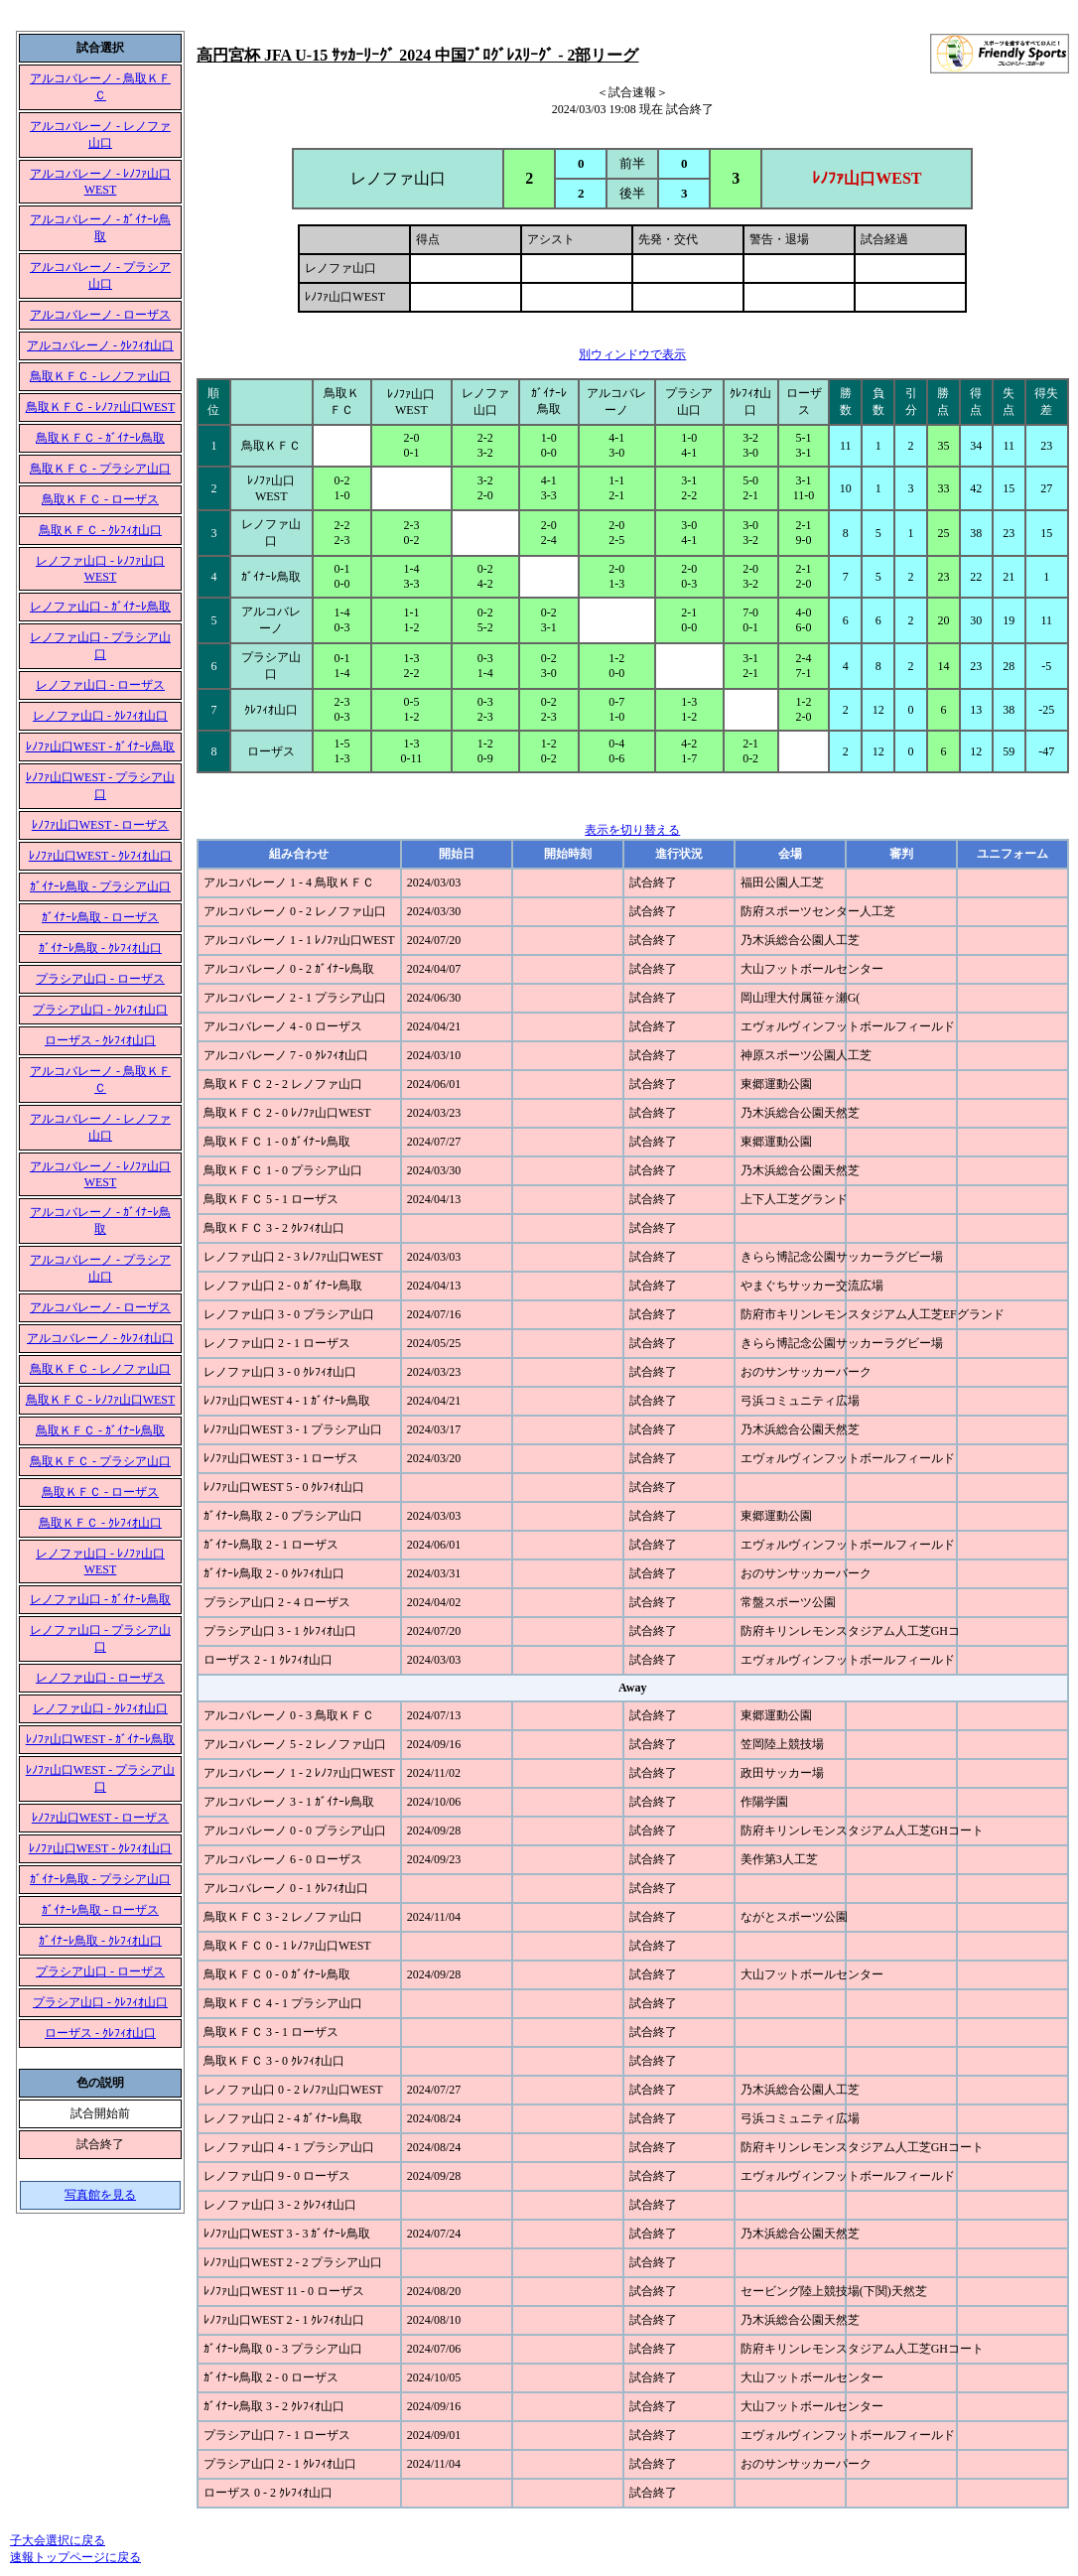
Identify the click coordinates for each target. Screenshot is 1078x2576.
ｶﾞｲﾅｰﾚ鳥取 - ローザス (100, 917)
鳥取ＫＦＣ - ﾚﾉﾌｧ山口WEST (101, 407)
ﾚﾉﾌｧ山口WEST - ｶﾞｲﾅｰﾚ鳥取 (100, 746)
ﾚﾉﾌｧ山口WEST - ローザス (100, 825)
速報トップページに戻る (75, 2557)
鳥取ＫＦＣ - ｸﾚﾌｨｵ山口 (100, 530)
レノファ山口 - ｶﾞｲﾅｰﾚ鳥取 (100, 606)
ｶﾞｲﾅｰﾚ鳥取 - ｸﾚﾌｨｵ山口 (100, 948)
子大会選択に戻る (57, 2540)
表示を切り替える (632, 830)
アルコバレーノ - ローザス (100, 315)
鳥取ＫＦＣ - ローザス (100, 499)
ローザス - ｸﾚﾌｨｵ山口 (100, 1040)
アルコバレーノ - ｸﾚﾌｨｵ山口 (100, 345)
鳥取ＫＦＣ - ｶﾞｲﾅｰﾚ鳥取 (100, 438)
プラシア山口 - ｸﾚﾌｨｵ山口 (100, 1010)
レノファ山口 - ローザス (100, 685)
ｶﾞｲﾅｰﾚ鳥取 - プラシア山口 (100, 886)
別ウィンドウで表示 (632, 354)
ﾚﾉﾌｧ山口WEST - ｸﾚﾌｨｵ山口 (100, 856)
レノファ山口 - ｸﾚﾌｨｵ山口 (100, 716)
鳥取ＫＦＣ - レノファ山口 (100, 376)
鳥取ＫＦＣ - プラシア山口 (100, 468)
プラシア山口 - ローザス (100, 979)
